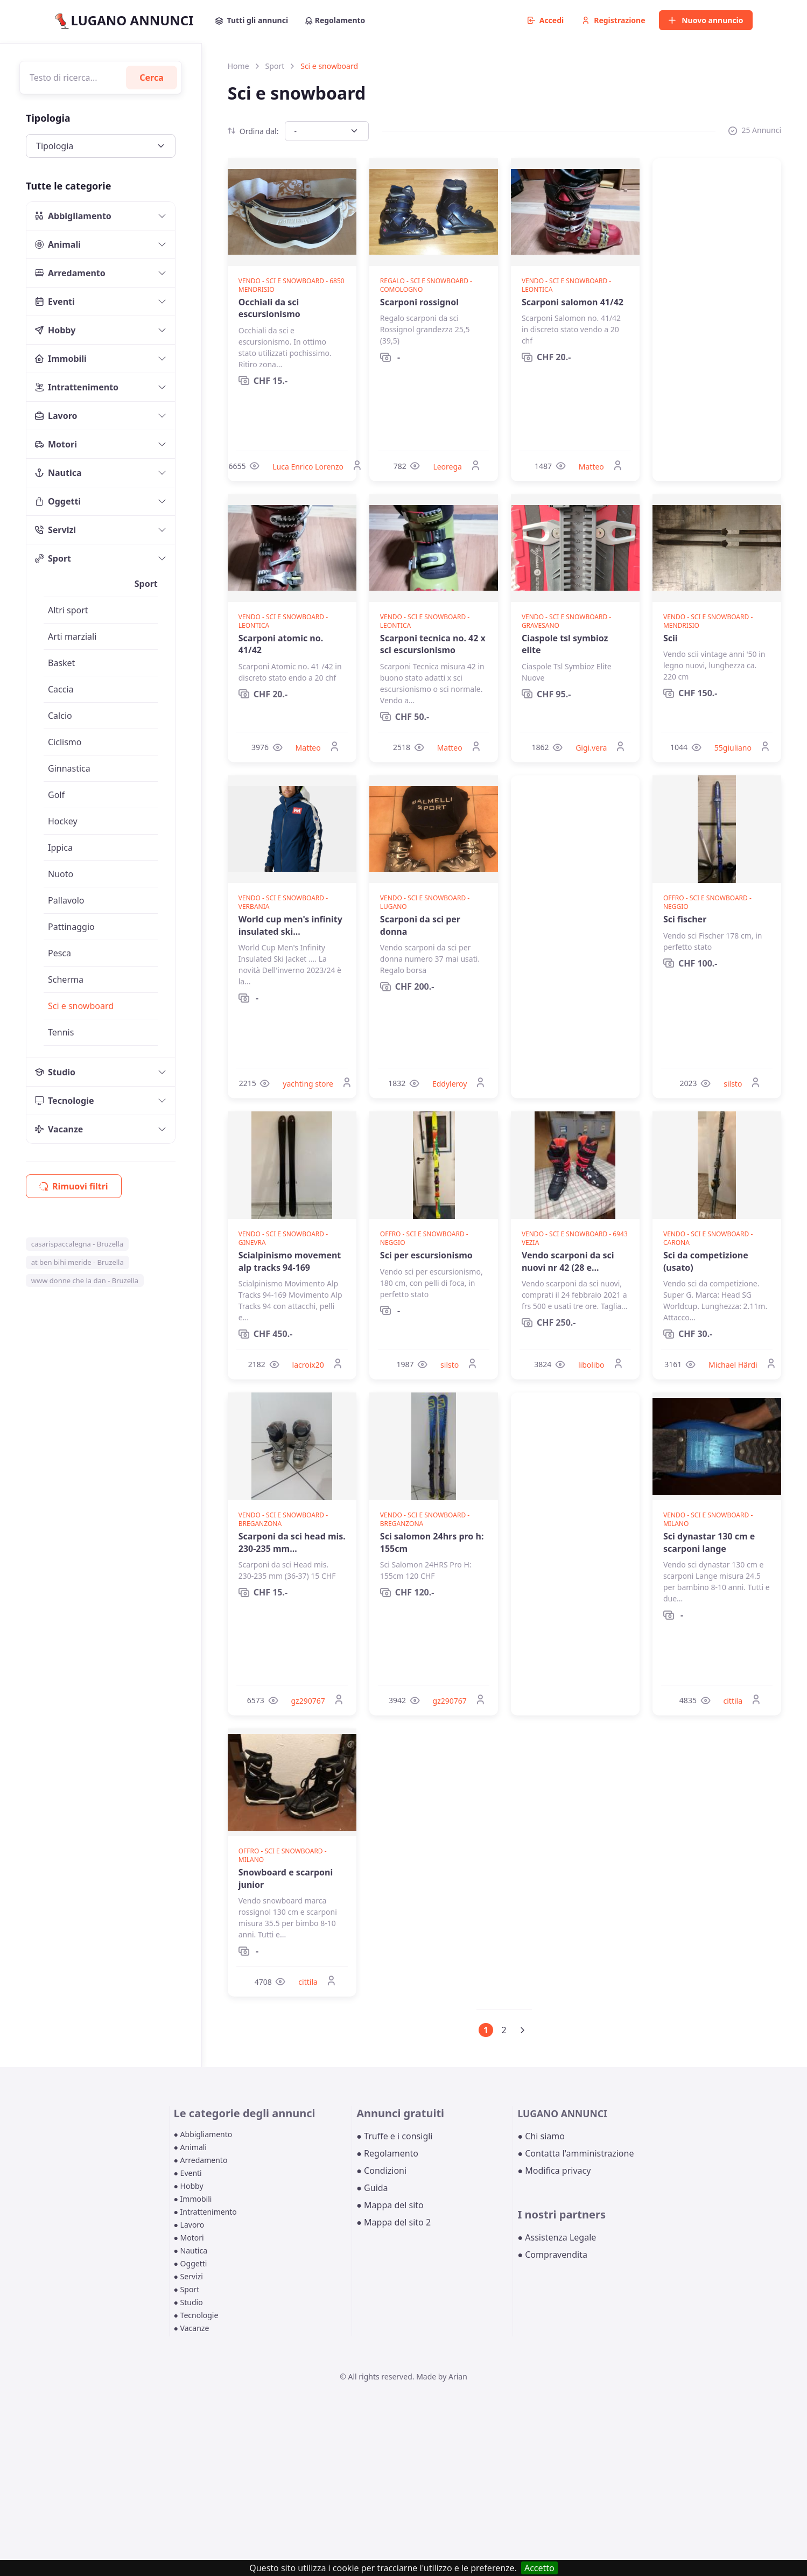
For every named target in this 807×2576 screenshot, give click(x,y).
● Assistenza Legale (556, 2237)
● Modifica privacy (554, 2170)
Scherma (65, 979)
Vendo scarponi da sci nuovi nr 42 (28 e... (568, 1261)
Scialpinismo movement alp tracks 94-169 (289, 1261)
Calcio (60, 716)
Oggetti (58, 501)
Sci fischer (684, 919)
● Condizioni (381, 2170)
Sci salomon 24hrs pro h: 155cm (432, 1542)
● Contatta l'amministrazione (575, 2153)
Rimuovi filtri (73, 1186)
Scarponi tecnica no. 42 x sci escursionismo (433, 644)
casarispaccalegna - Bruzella (77, 1244)
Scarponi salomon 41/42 (572, 302)
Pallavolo (66, 900)
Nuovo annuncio (705, 20)
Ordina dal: (253, 131)
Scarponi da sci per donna (420, 925)
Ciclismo (64, 742)
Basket (61, 663)
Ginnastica (69, 768)
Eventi (55, 301)
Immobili (61, 359)
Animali (58, 244)
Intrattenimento (76, 387)
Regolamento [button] (335, 20)
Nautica (58, 473)
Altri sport (68, 610)
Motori (56, 444)
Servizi (55, 530)
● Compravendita (552, 2254)
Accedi (546, 20)
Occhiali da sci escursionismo (269, 308)
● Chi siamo (541, 2136)
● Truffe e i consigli (394, 2136)
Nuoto (60, 874)
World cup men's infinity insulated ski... (290, 925)
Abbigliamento (73, 216)
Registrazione (613, 20)
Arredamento (70, 273)
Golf (56, 795)
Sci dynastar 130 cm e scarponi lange (709, 1542)
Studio (55, 1072)
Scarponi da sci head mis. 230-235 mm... (292, 1542)
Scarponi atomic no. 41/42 (281, 644)
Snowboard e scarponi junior (285, 1878)
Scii (670, 638)
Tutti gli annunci (252, 20)
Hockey (63, 821)
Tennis (61, 1032)
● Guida (372, 2188)
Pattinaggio (71, 927)
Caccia (61, 689)
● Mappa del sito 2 (393, 2222)
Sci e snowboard (81, 1006)
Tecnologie (64, 1101)
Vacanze (59, 1129)
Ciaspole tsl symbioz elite (565, 644)
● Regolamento (387, 2153)
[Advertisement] (716, 319)
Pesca (59, 953)
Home (238, 66)
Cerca (151, 77)
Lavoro (56, 416)
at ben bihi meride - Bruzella (77, 1262)
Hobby (55, 330)
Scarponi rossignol (419, 302)
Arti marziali (72, 636)
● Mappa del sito (390, 2205)
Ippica (60, 847)
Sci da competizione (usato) (705, 1261)
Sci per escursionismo (426, 1255)
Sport (53, 558)
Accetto (539, 2568)
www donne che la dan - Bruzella (84, 1280)
